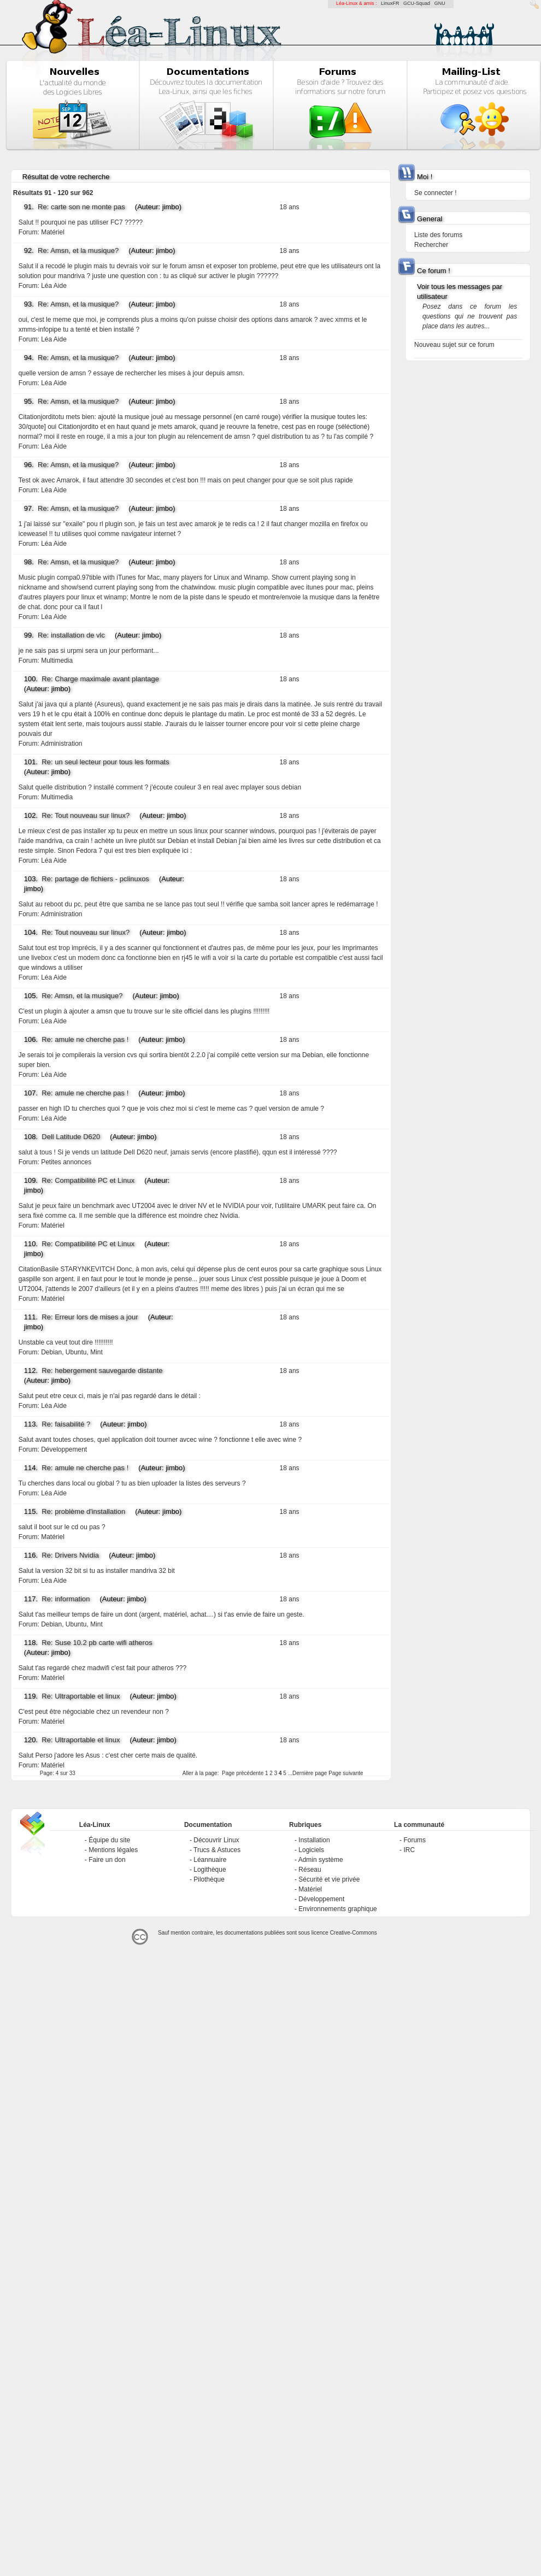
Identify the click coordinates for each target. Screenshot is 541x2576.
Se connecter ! (435, 193)
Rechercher (431, 245)
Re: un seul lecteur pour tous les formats (105, 762)
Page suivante (345, 1773)
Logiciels (311, 1850)
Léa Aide (54, 286)
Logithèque (209, 1869)
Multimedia (57, 660)
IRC (409, 1850)
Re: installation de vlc (71, 635)
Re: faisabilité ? (66, 1424)
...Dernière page (307, 1773)
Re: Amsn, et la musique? (78, 250)
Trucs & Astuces (216, 1850)
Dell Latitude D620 (71, 1137)
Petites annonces (66, 1162)
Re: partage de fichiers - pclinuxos (95, 879)
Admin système (320, 1860)
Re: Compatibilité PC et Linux (88, 1180)
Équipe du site (109, 1840)
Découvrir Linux (216, 1840)
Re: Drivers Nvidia (70, 1555)
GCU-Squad (416, 3)
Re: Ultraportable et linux (81, 1696)
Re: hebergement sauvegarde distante (102, 1370)
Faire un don (107, 1860)
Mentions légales (113, 1850)
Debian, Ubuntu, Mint (72, 1352)
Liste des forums (438, 235)
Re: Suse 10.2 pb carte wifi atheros (97, 1642)
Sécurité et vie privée (329, 1879)
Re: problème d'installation (83, 1511)
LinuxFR (390, 3)
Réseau (309, 1869)
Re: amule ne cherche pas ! (85, 1039)
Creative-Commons (353, 1933)
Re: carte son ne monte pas (81, 207)
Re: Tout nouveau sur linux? (86, 815)
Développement (64, 1449)
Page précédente (242, 1773)
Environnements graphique (337, 1909)
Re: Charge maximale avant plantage (100, 679)
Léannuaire (209, 1860)
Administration (61, 743)
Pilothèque (209, 1879)
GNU (439, 3)
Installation (314, 1840)
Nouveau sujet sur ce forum (454, 345)
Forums (414, 1840)
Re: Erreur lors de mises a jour (90, 1317)
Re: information (66, 1599)
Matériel (52, 232)
